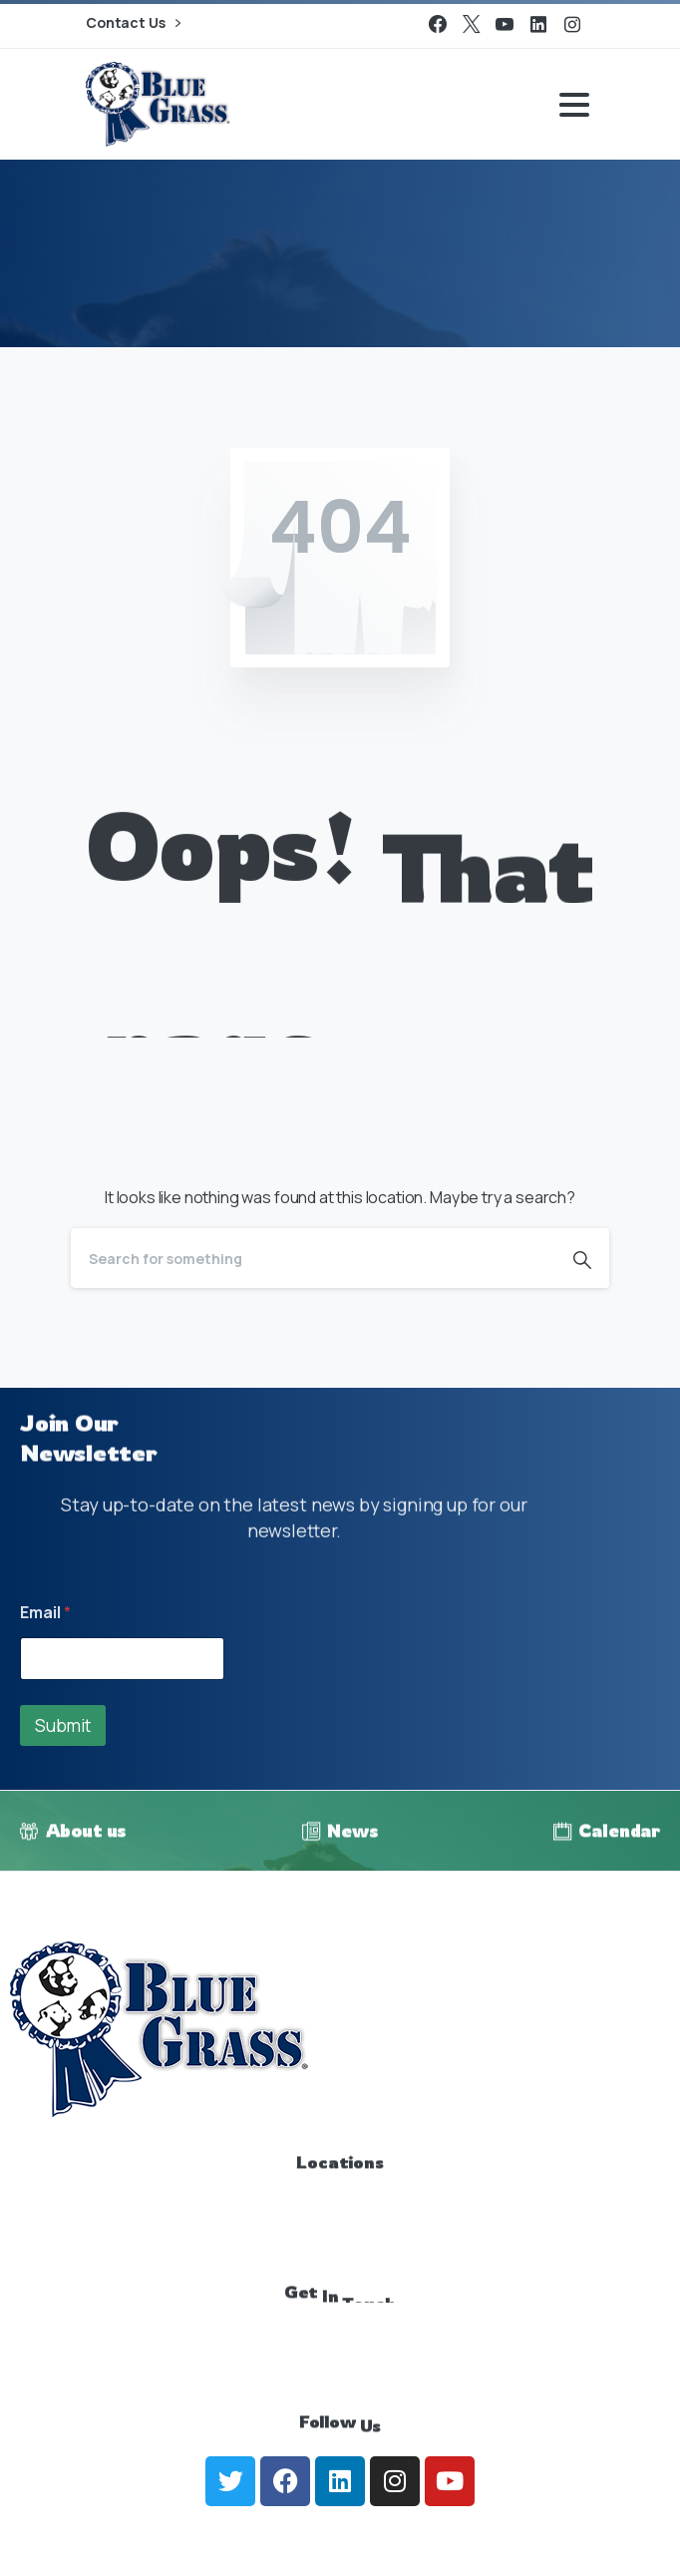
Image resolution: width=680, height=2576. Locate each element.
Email (45, 1612)
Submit (63, 1725)
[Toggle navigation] (574, 105)
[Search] (313, 1258)
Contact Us (133, 23)
